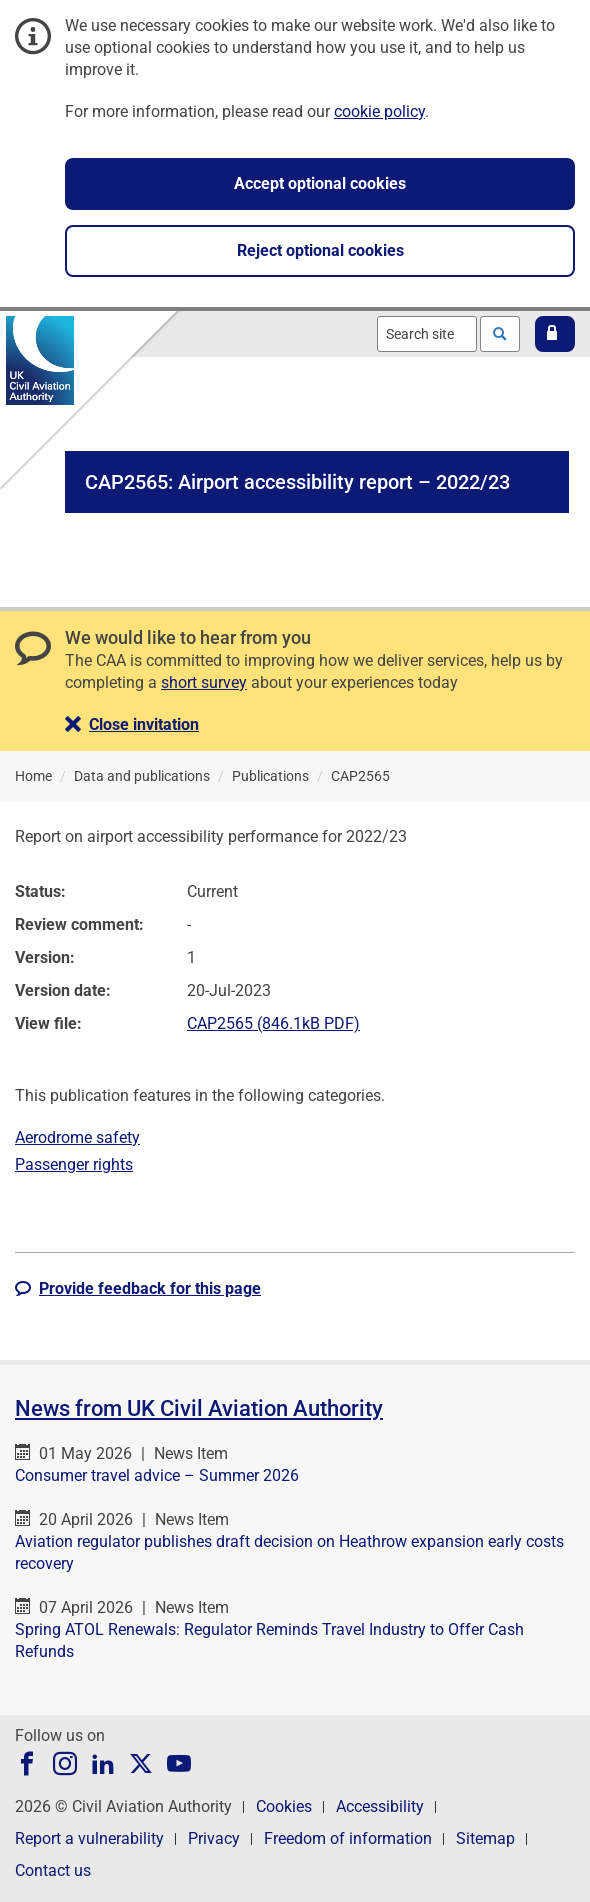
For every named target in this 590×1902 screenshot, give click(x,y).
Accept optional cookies (320, 183)
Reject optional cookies (320, 250)
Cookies (284, 1806)
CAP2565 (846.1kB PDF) (273, 1023)
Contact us (53, 1870)
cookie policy (379, 111)
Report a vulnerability (89, 1838)
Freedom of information (348, 1838)
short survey (204, 682)
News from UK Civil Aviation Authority (199, 1408)
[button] (555, 334)
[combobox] (427, 334)
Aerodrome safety (77, 1137)
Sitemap (485, 1838)
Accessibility (380, 1806)
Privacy (214, 1838)
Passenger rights (74, 1164)
